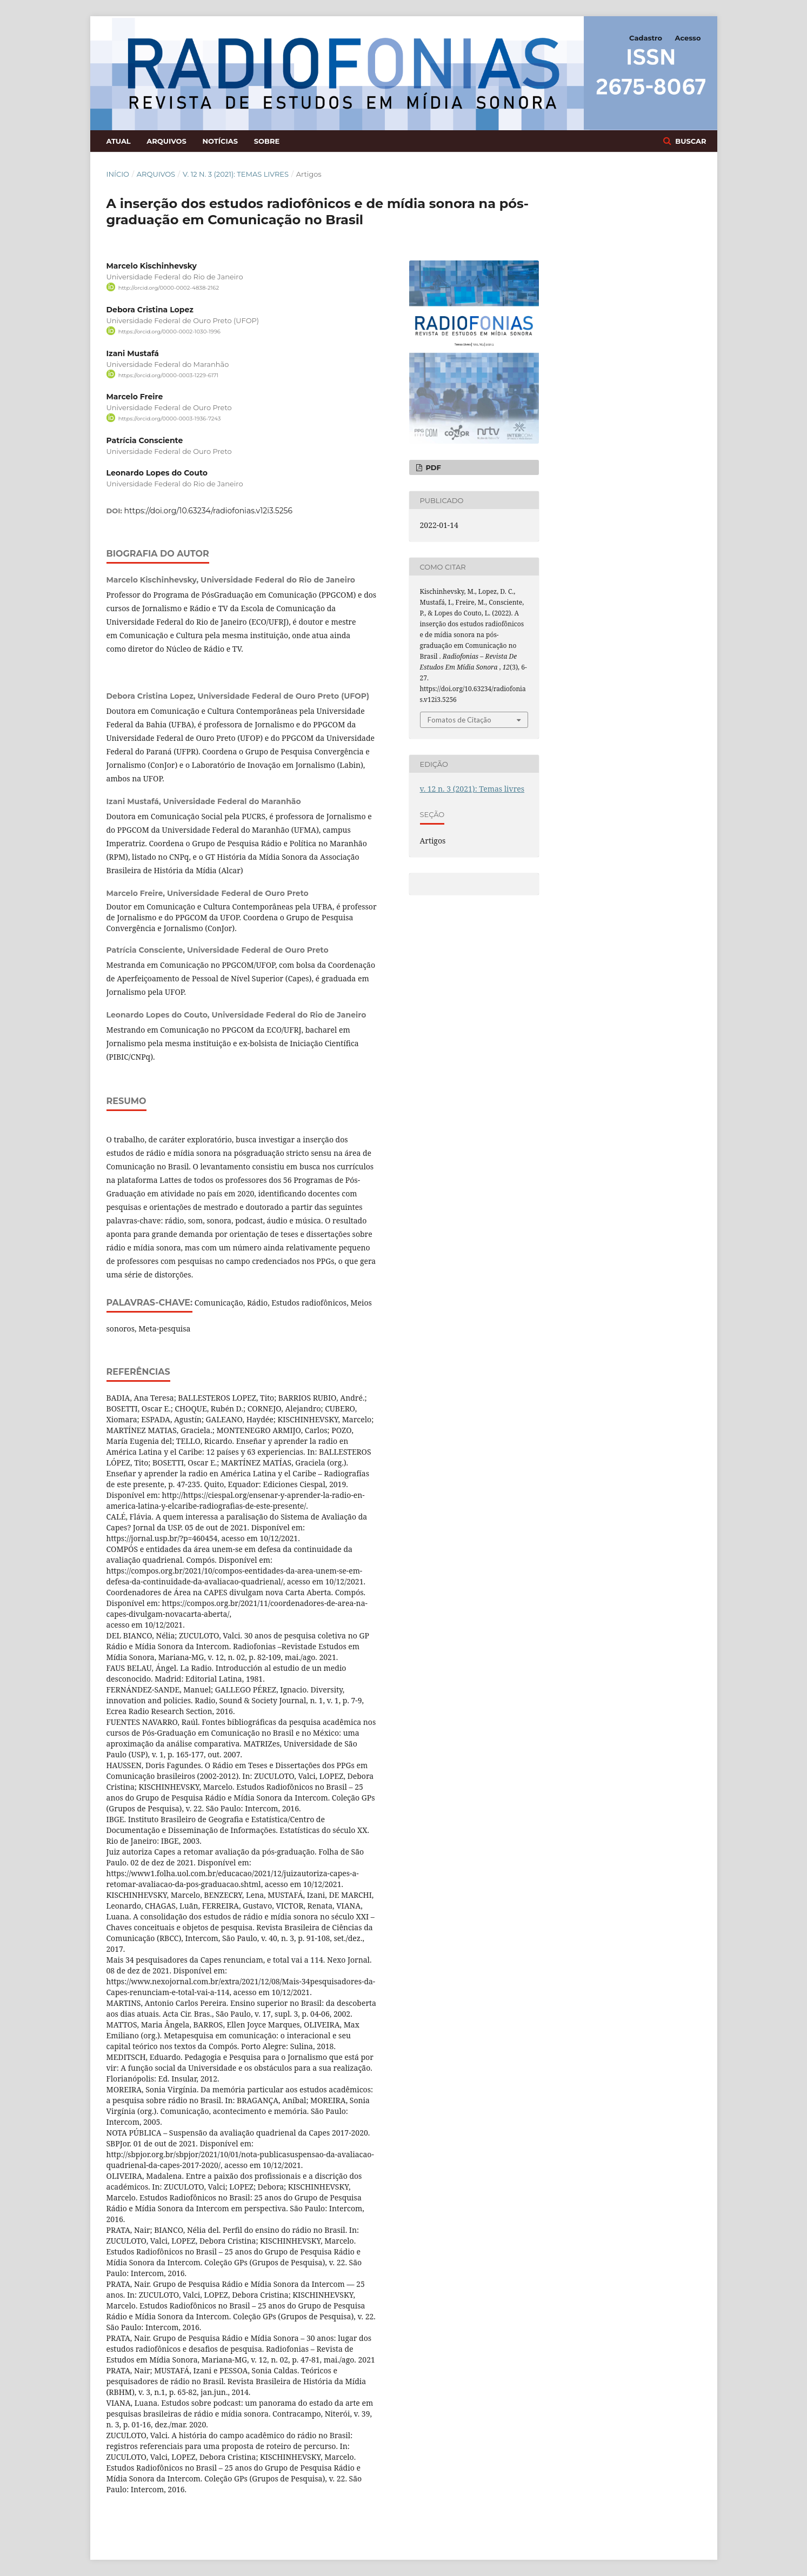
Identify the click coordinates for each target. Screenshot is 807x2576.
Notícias (220, 141)
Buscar (689, 141)
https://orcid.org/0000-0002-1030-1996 (169, 331)
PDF (432, 467)
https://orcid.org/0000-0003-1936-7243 (169, 418)
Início (117, 174)
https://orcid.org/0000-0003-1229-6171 (168, 374)
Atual (118, 141)
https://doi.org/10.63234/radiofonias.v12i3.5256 (208, 511)
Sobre (267, 141)
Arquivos (166, 141)
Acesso (688, 38)
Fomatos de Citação (459, 719)
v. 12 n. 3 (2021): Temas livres (236, 174)
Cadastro (645, 38)
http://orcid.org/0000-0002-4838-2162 (168, 287)
